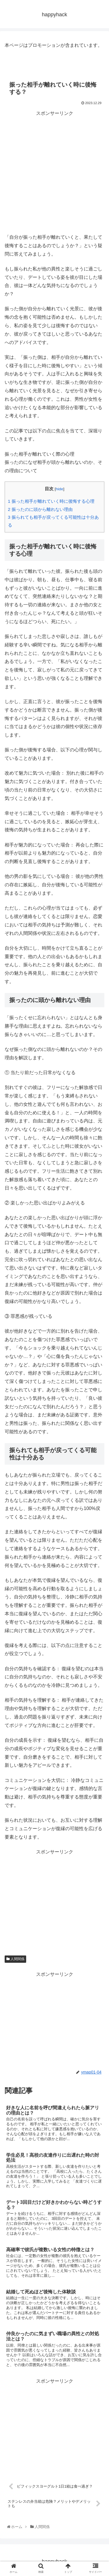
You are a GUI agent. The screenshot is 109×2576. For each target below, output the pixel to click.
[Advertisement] (54, 172)
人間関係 (15, 1959)
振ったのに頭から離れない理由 (40, 509)
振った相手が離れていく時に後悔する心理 (51, 501)
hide (59, 489)
